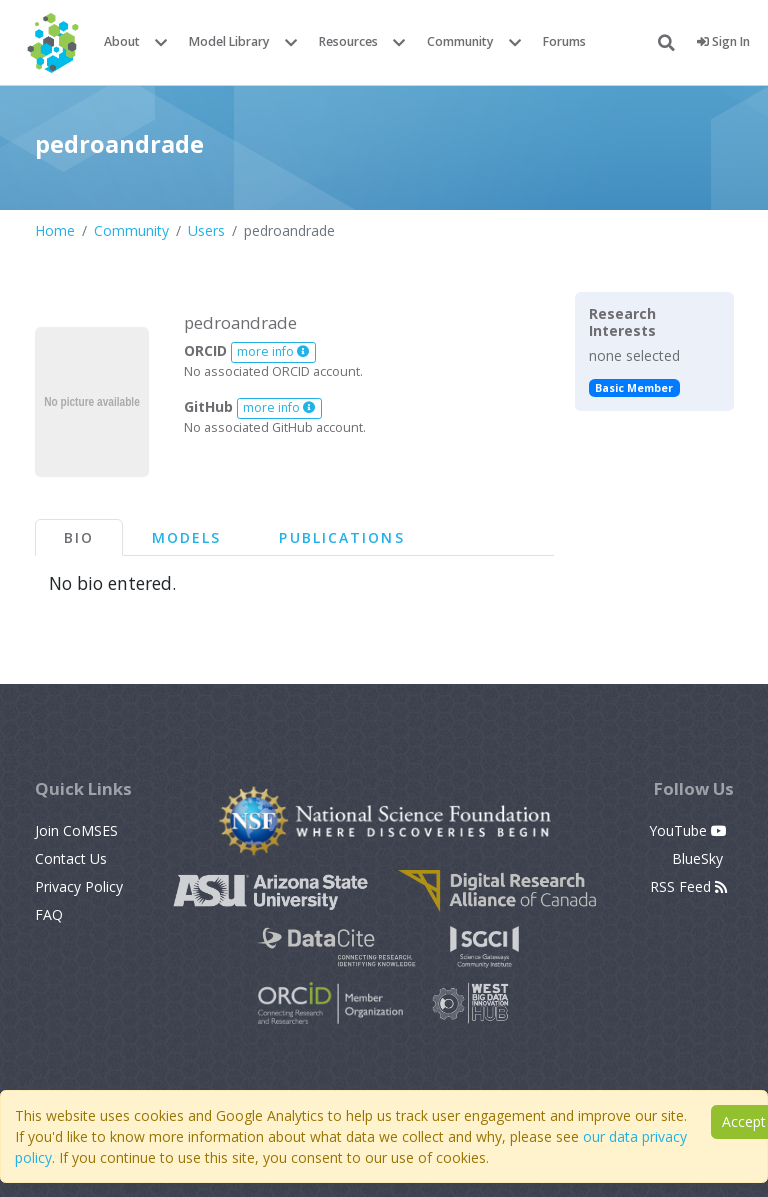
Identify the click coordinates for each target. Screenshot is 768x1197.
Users (206, 230)
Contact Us (71, 858)
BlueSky (699, 858)
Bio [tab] (79, 537)
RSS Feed (688, 886)
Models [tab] (187, 537)
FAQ (49, 914)
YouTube (688, 830)
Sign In (723, 41)
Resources (348, 41)
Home (55, 230)
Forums (564, 41)
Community (460, 41)
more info (273, 351)
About (122, 41)
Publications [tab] (341, 537)
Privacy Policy (79, 886)
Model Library (229, 41)
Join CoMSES (76, 830)
